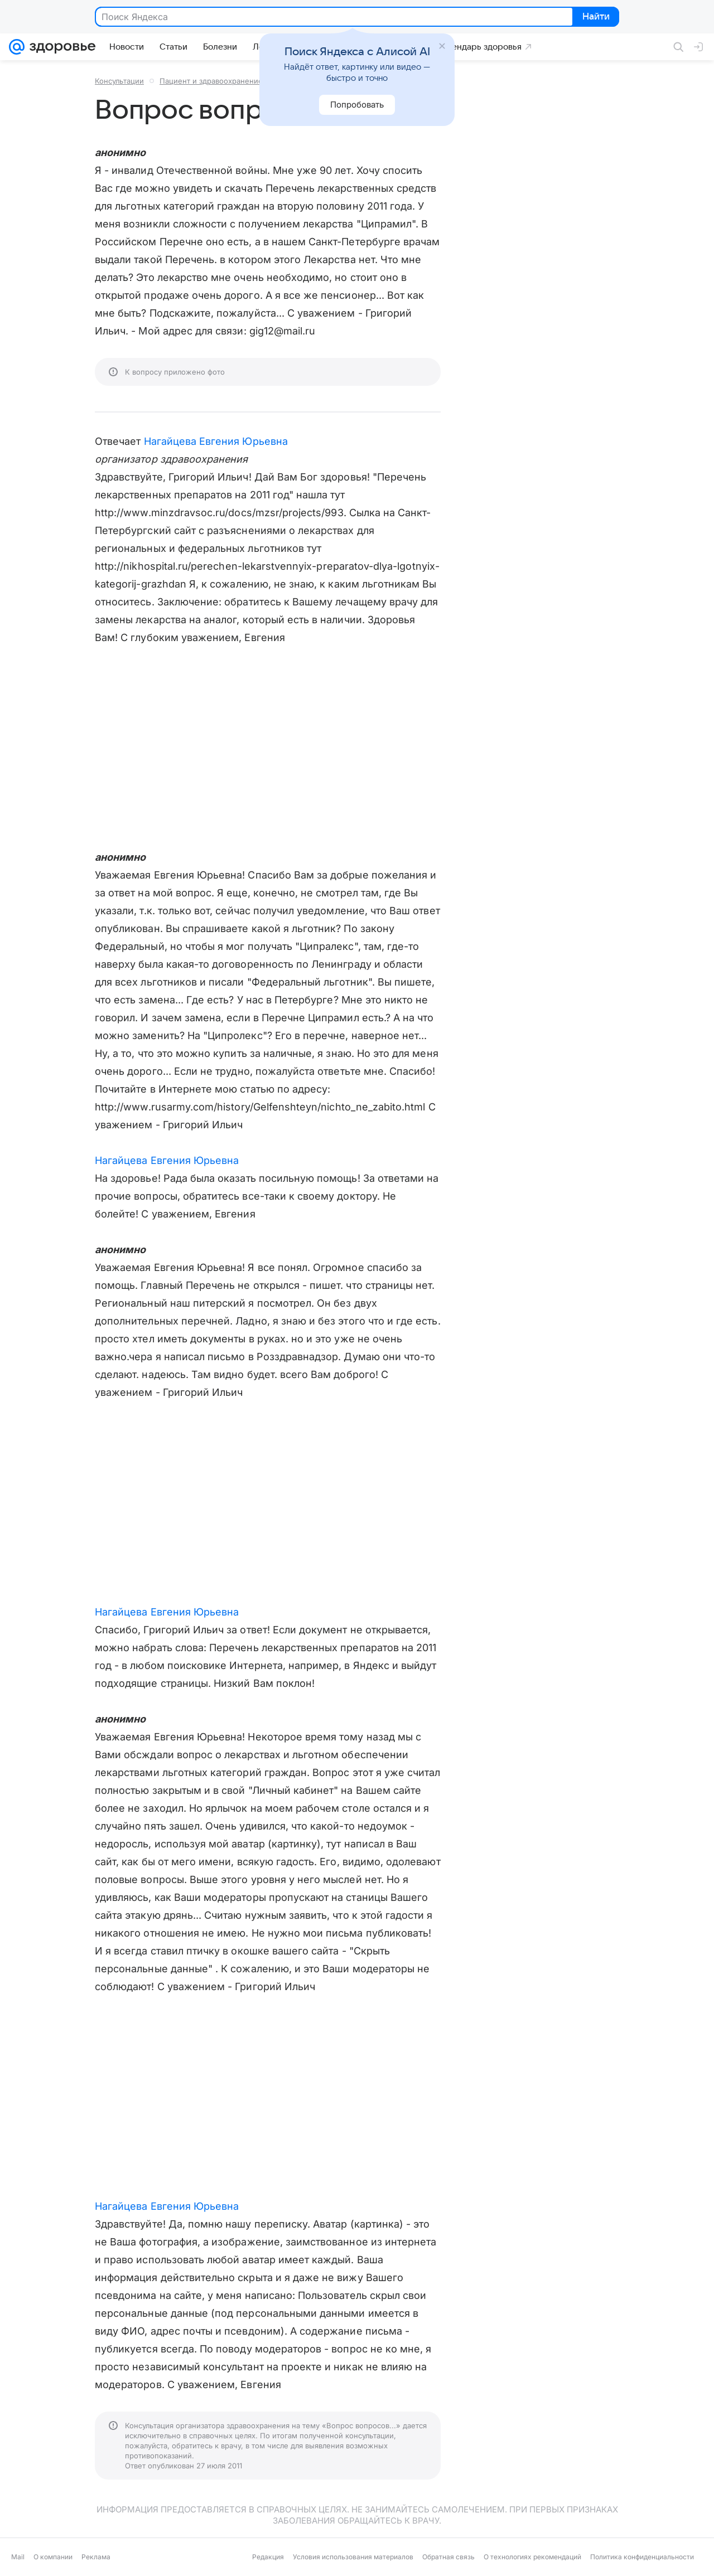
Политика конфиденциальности (642, 2557)
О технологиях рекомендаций (532, 2557)
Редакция (268, 2557)
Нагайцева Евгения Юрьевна (216, 441)
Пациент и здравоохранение (211, 80)
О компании (53, 2557)
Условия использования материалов (353, 2557)
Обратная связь (448, 2557)
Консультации (119, 80)
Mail (18, 2557)
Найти (595, 17)
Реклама (95, 2557)
